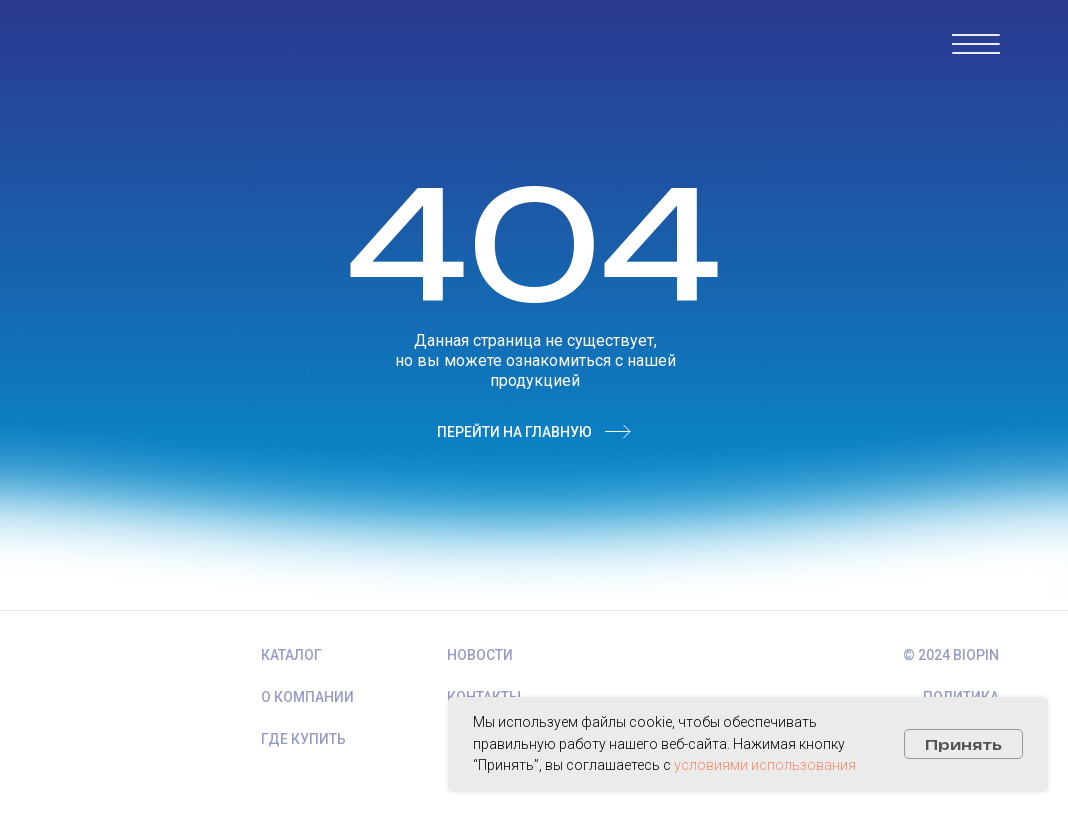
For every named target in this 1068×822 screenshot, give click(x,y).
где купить (303, 739)
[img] (114, 44)
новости (480, 655)
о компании (307, 697)
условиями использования (765, 765)
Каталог (291, 655)
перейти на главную (514, 432)
